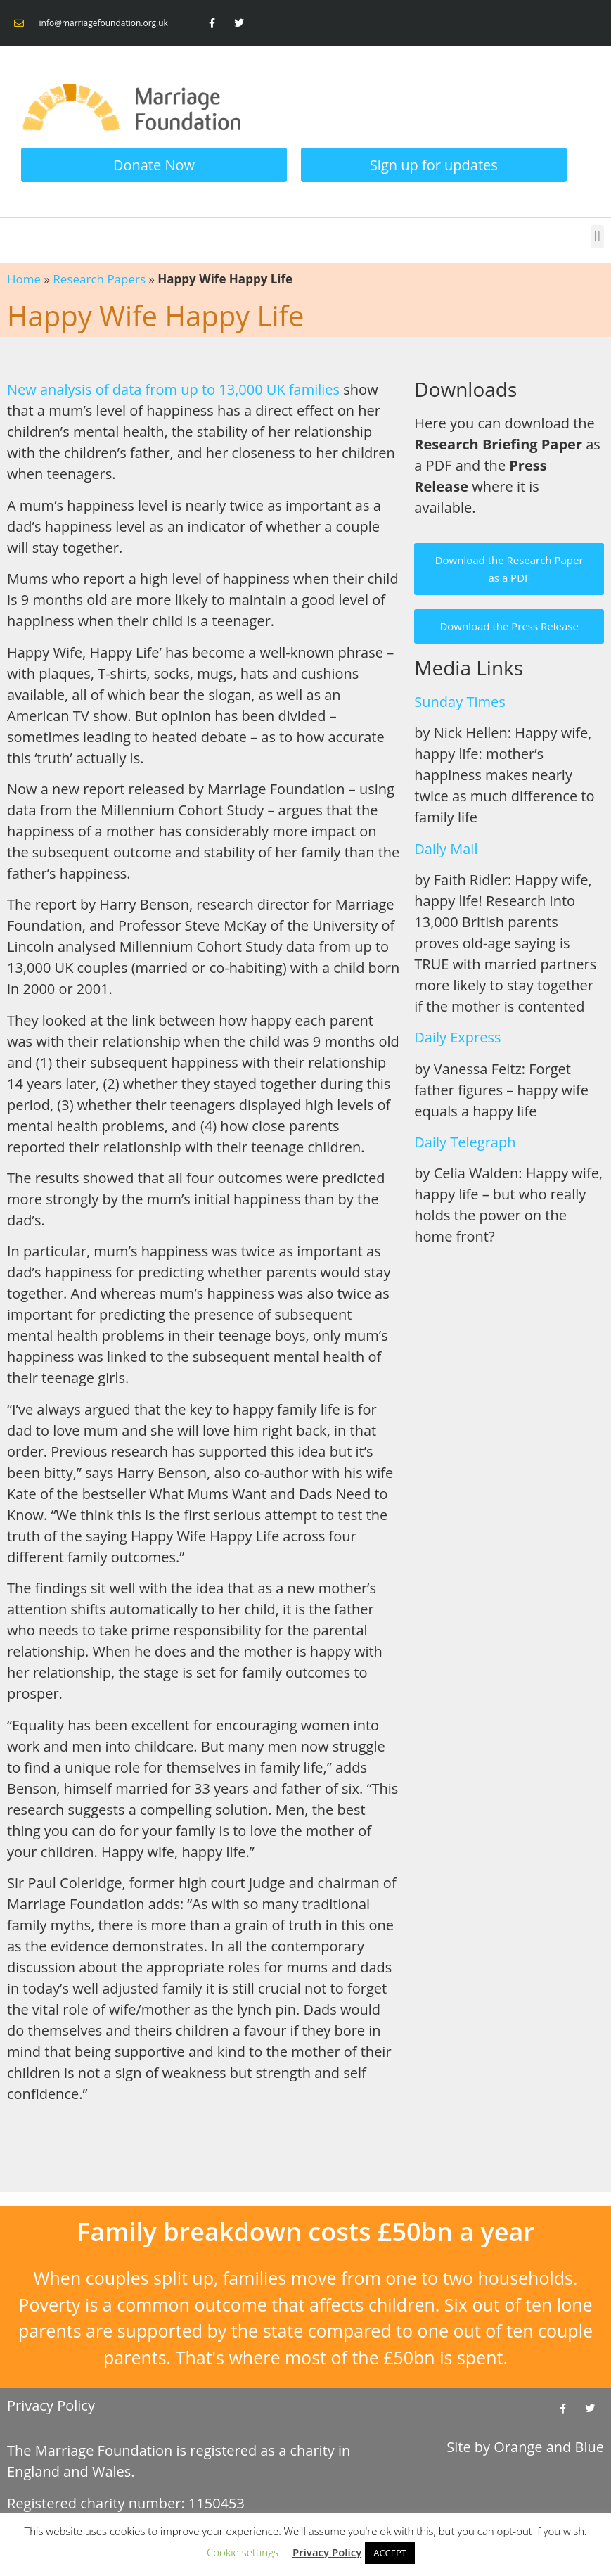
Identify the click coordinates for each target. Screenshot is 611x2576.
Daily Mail (445, 848)
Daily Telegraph (464, 1142)
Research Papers (99, 279)
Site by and (525, 2446)
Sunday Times (459, 701)
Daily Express (457, 1037)
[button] (597, 236)
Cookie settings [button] (242, 2552)
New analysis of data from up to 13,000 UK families (173, 389)
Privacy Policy (51, 2405)
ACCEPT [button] (389, 2552)
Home (24, 279)
